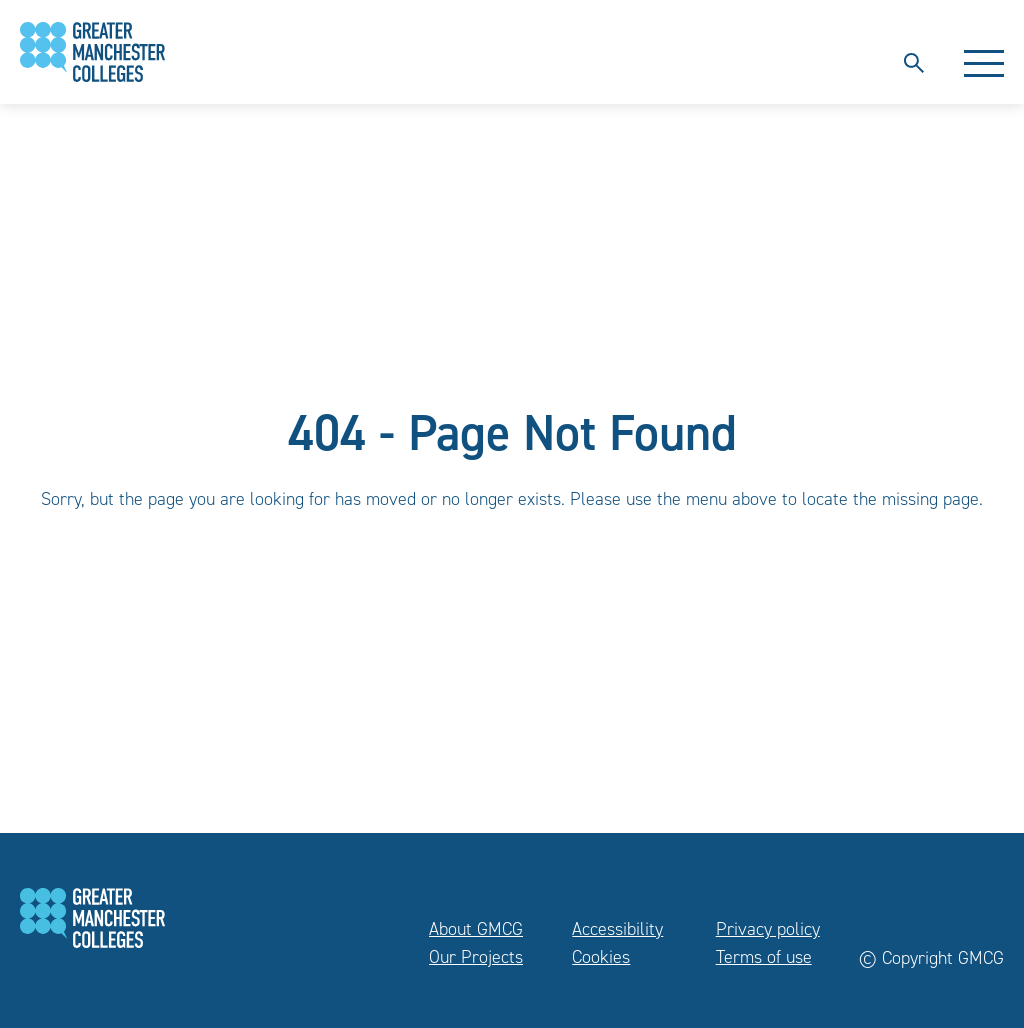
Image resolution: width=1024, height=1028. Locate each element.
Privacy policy (768, 929)
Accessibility (617, 929)
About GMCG (476, 929)
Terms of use (764, 957)
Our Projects (476, 957)
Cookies (601, 957)
